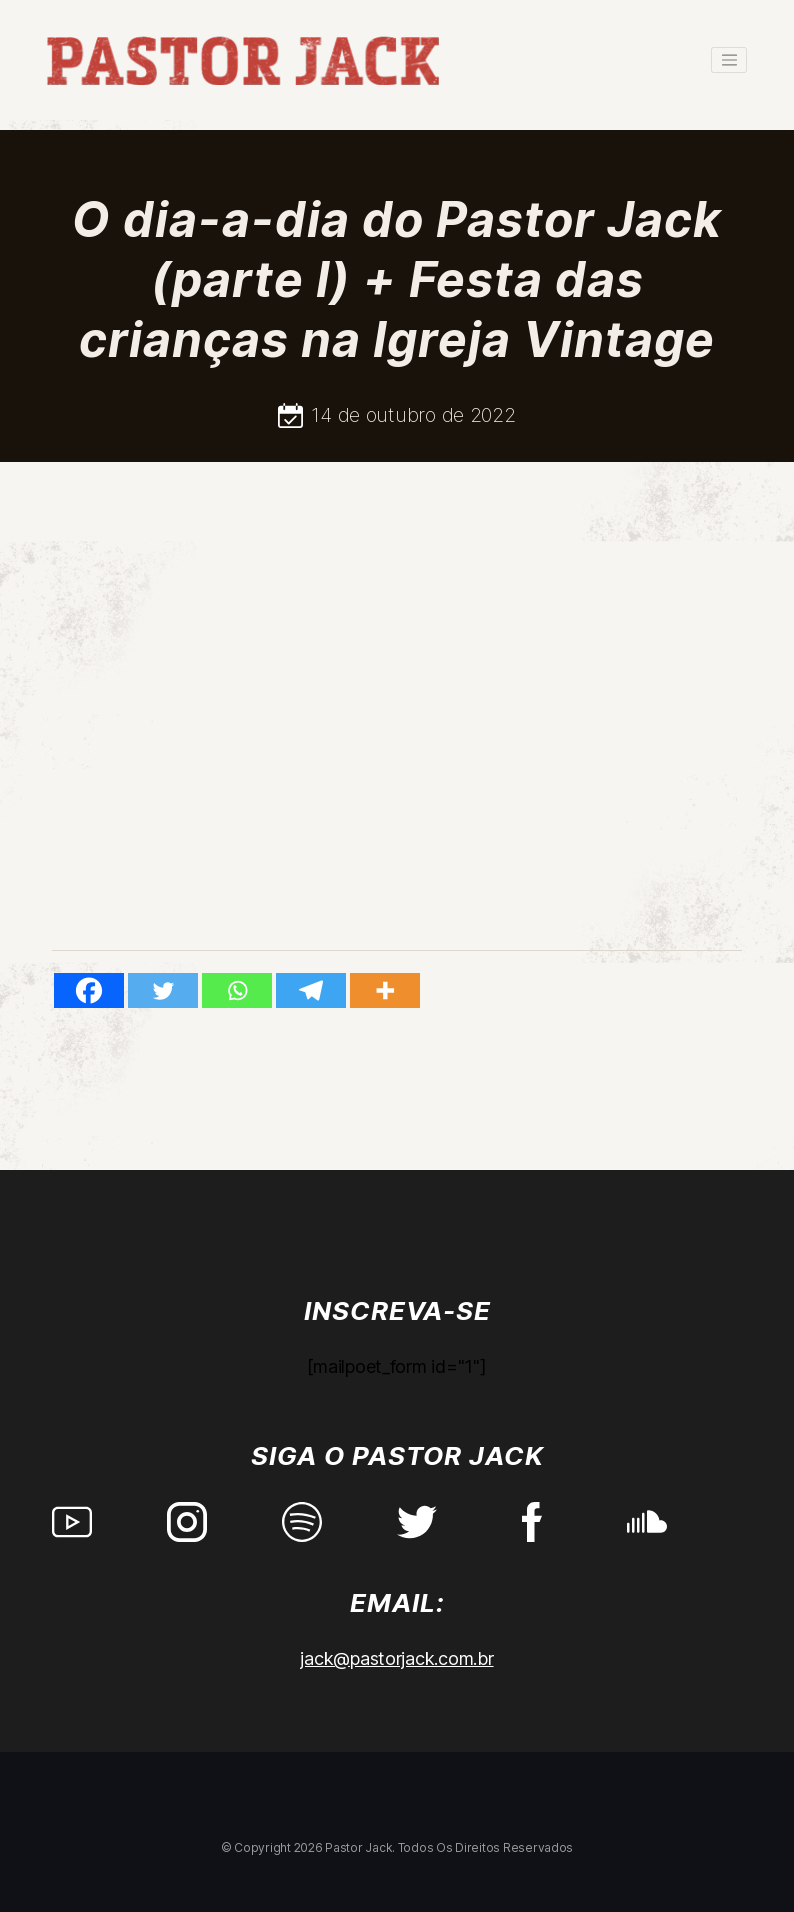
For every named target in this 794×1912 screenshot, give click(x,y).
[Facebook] (89, 990)
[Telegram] (311, 990)
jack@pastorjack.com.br (396, 1658)
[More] (385, 990)
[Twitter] (163, 990)
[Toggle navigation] (729, 60)
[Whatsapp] (237, 990)
